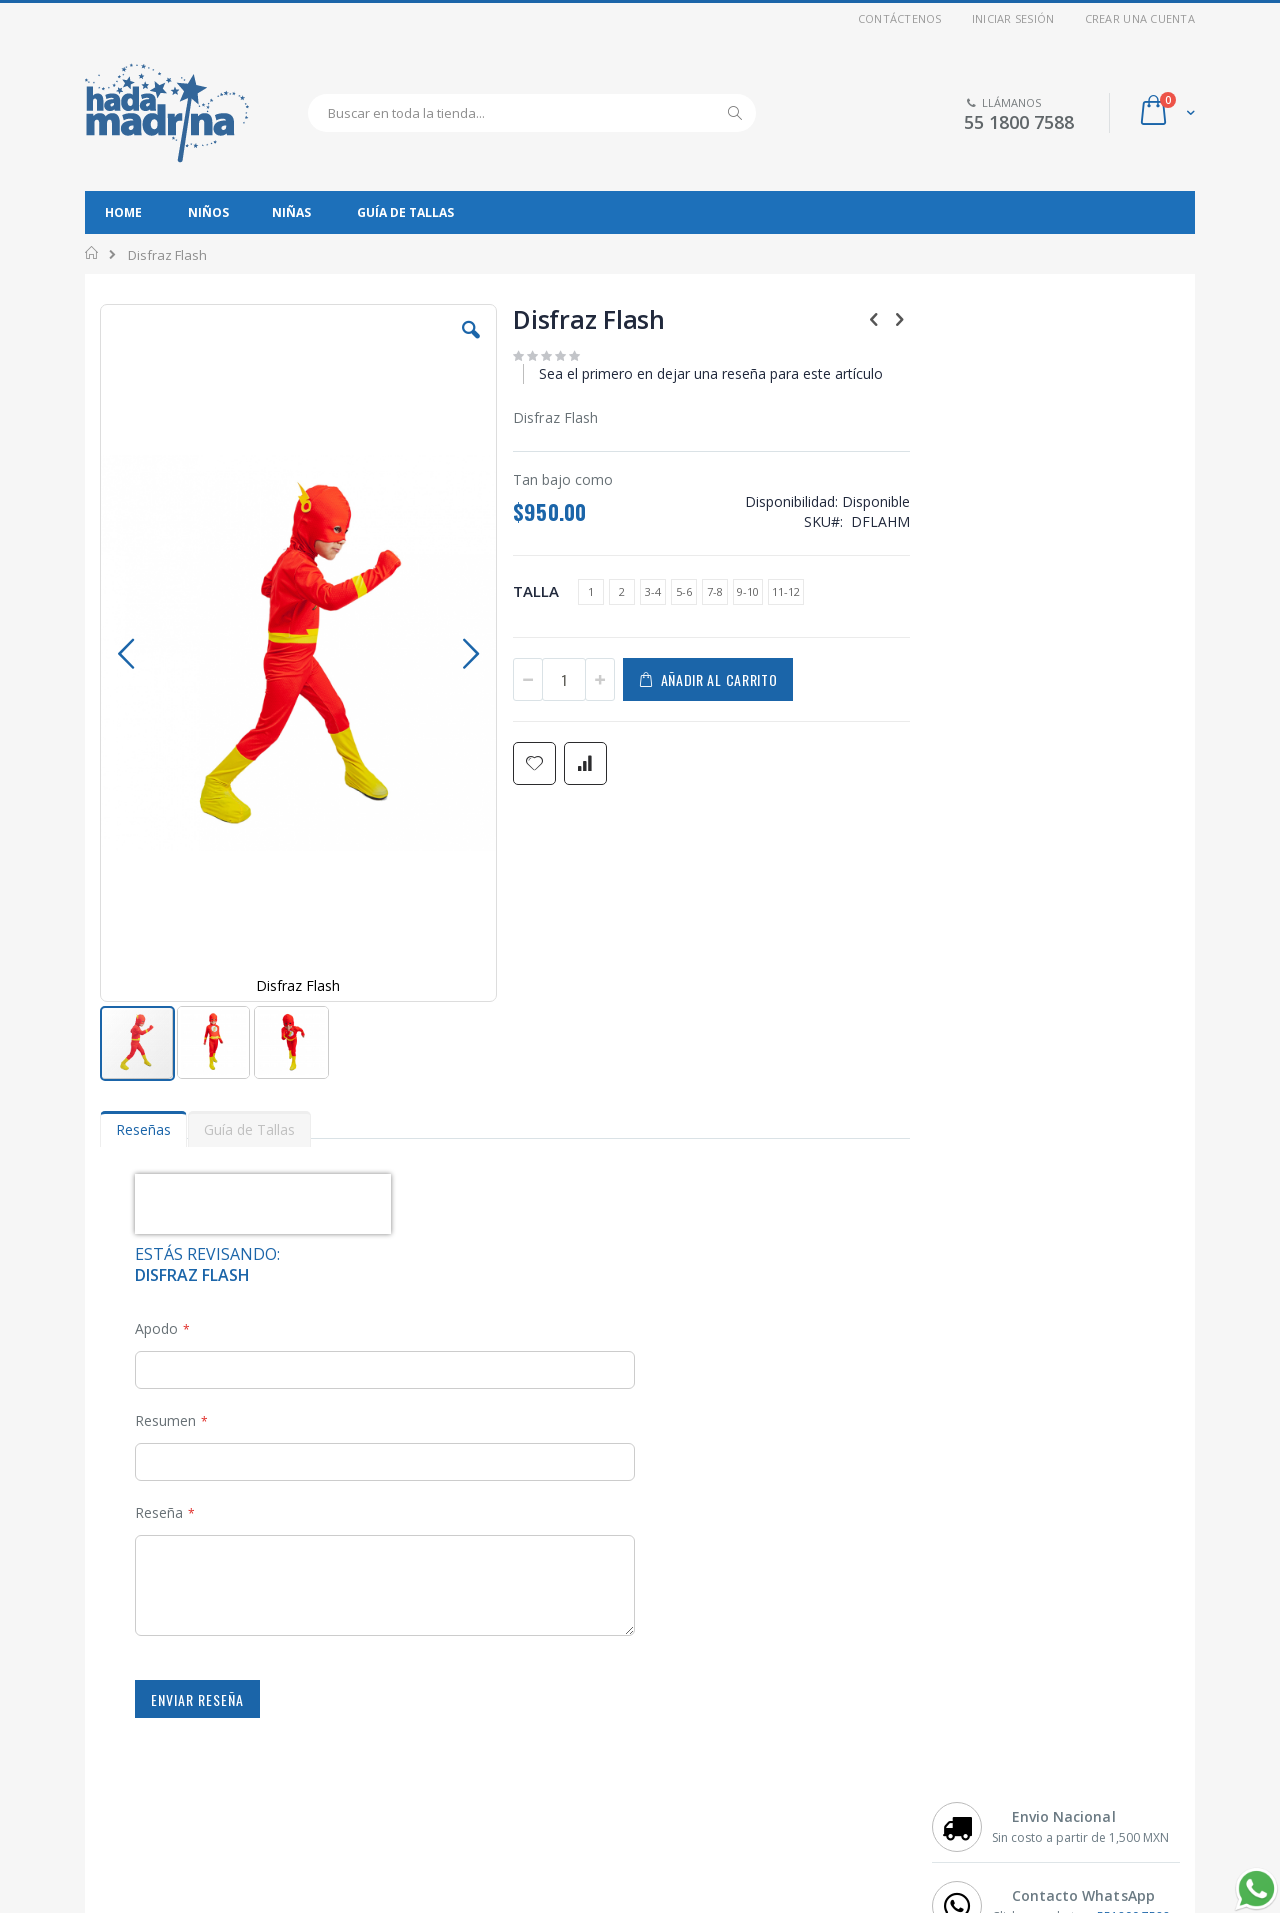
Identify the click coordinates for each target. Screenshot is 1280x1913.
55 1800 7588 (1019, 122)
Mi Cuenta (145, 1749)
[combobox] (532, 113)
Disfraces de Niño (169, 1699)
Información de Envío (719, 1774)
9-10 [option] (748, 591)
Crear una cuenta (1140, 18)
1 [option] (591, 591)
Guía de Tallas (698, 1799)
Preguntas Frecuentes (722, 1724)
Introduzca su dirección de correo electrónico (1026, 1819)
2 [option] (622, 591)
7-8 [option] (715, 591)
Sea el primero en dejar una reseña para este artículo (711, 373)
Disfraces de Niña (169, 1724)
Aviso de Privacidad (174, 1774)
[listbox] (693, 594)
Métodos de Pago (708, 1749)
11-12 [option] (786, 591)
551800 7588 (1133, 411)
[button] (471, 345)
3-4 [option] (653, 591)
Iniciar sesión (1013, 18)
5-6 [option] (684, 591)
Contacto (682, 1699)
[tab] (143, 951)
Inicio (92, 253)
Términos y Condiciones (187, 1799)
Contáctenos (900, 18)
